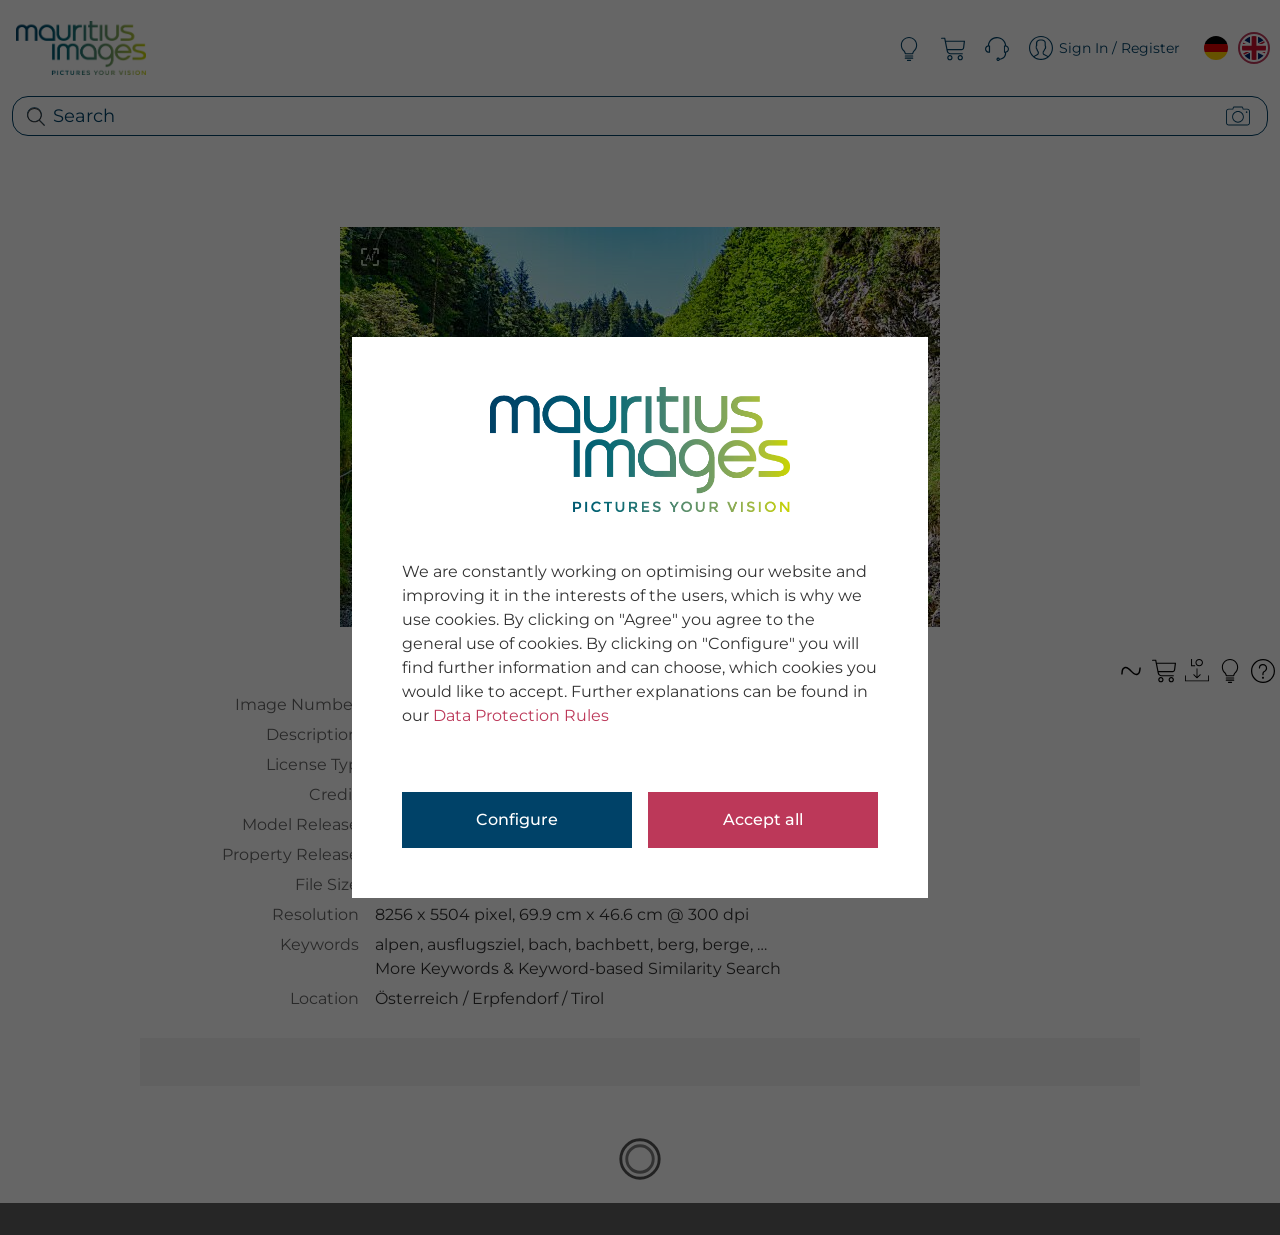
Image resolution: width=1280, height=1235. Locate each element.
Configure (517, 819)
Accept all (763, 819)
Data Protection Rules (521, 715)
